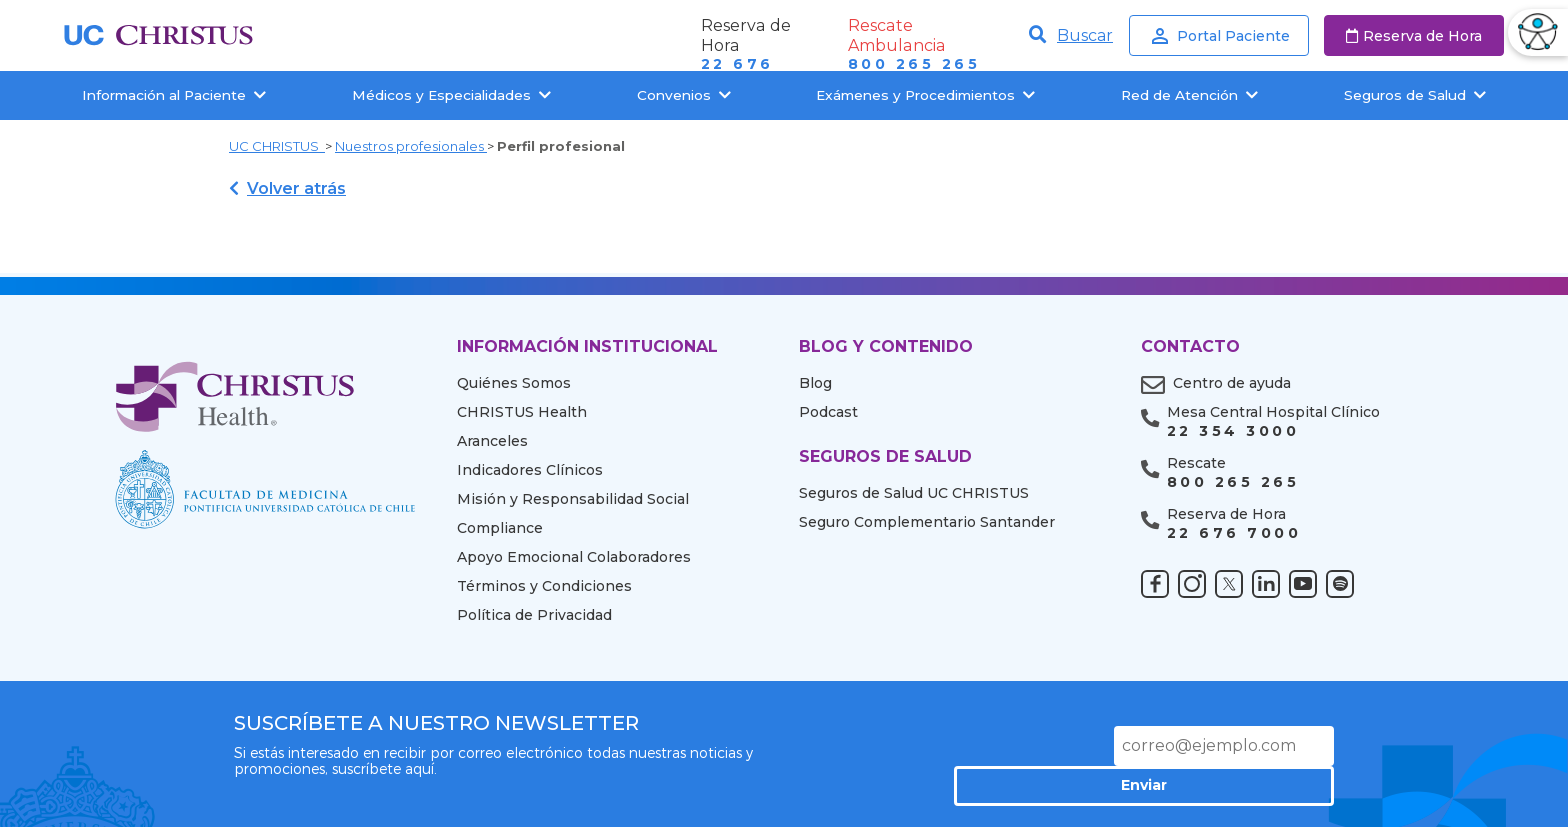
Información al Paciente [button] (174, 95)
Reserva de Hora (1414, 36)
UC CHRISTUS (277, 146)
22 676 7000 (1234, 533)
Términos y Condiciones (544, 586)
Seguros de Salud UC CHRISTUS (914, 493)
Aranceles (492, 441)
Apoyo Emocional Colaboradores (574, 557)
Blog (815, 383)
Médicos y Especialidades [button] (451, 95)
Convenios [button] (684, 95)
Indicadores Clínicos (530, 470)
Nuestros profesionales (411, 146)
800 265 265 (914, 64)
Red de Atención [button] (1189, 95)
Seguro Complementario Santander (927, 522)
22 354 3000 (1233, 431)
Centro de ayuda (1232, 383)
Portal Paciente (1219, 36)
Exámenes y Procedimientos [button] (925, 95)
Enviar (1264, 745)
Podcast (828, 412)
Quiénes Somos (514, 383)
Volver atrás (287, 188)
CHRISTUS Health (522, 412)
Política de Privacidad (534, 615)
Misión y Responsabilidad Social (573, 499)
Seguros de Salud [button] (1415, 95)
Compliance (500, 528)
